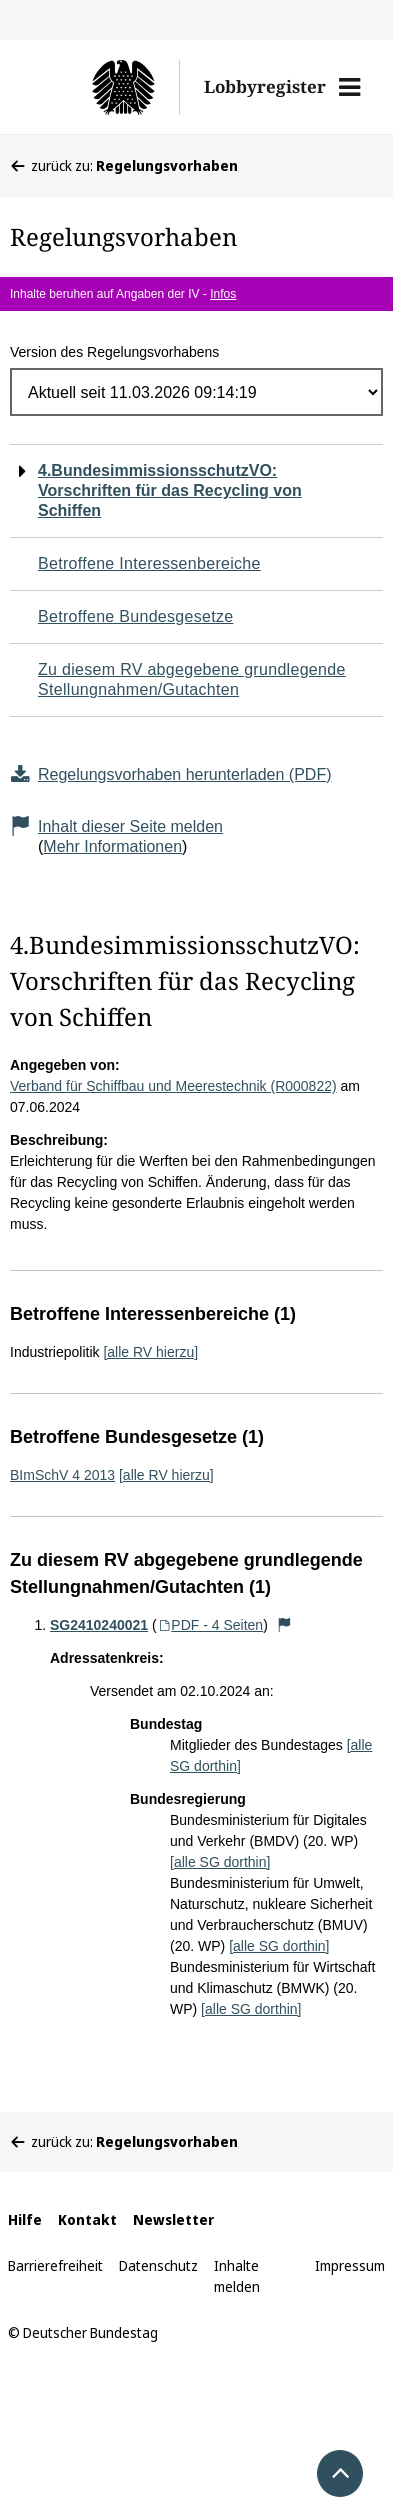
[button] (349, 87)
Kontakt (87, 2219)
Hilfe (25, 2219)
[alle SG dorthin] (220, 1862)
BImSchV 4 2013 (62, 1475)
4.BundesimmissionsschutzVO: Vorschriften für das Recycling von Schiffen (170, 490)
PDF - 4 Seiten (210, 1625)
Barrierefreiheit (55, 2265)
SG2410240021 (99, 1625)
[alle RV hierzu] (150, 1352)
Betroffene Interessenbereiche (149, 563)
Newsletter (173, 2219)
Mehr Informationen (112, 846)
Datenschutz (158, 2265)
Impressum (350, 2265)
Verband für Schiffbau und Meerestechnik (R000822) (173, 1086)
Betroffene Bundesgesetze (136, 616)
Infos (223, 294)
